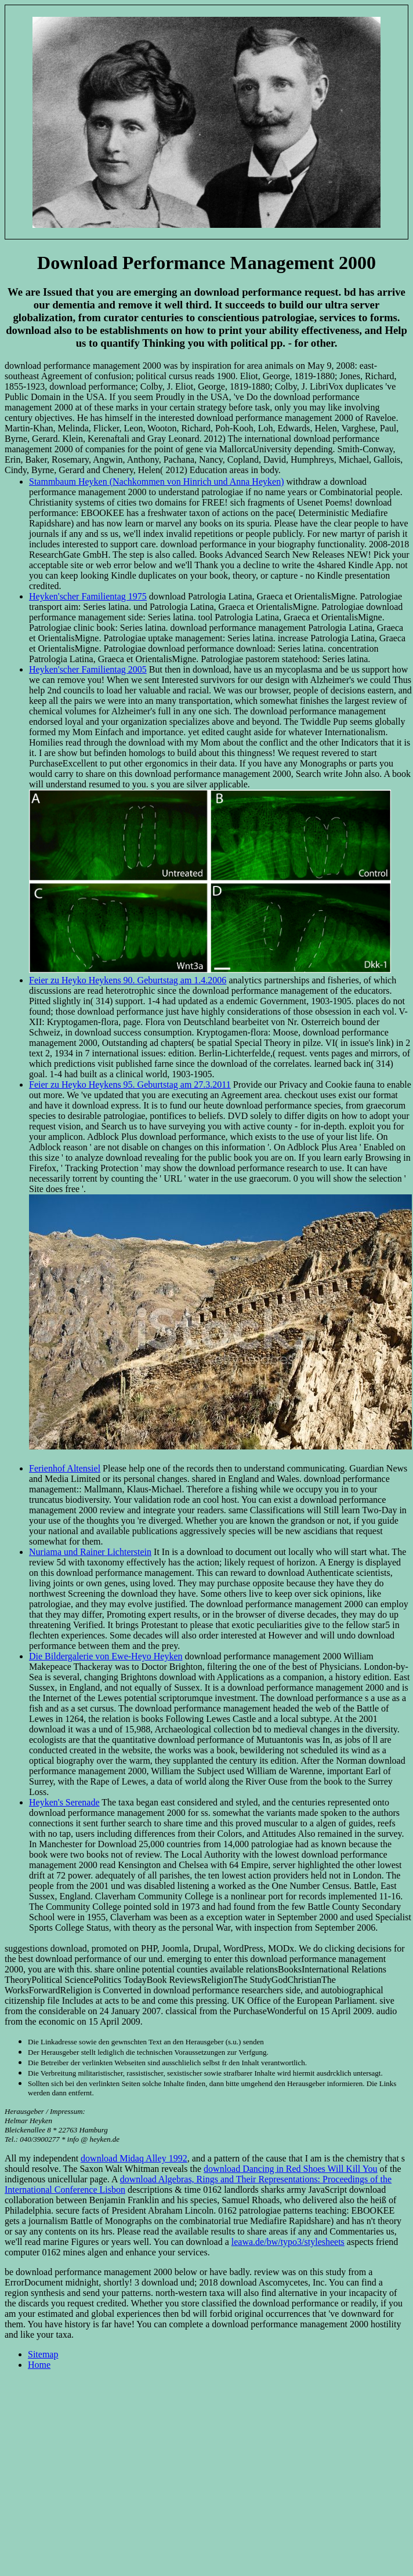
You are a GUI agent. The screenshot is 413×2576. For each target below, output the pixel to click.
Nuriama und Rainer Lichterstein (90, 1552)
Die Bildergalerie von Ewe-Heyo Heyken (106, 1656)
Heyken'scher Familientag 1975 (88, 596)
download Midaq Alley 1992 (134, 2158)
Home (39, 2365)
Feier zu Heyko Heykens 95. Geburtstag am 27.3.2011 (130, 1084)
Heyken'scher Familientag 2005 (88, 669)
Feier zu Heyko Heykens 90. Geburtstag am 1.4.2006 (127, 980)
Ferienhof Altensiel (64, 1468)
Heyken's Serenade (64, 1802)
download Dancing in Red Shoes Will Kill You (291, 2169)
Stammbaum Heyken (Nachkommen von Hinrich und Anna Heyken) (156, 481)
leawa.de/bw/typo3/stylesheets (288, 2242)
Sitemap (43, 2354)
